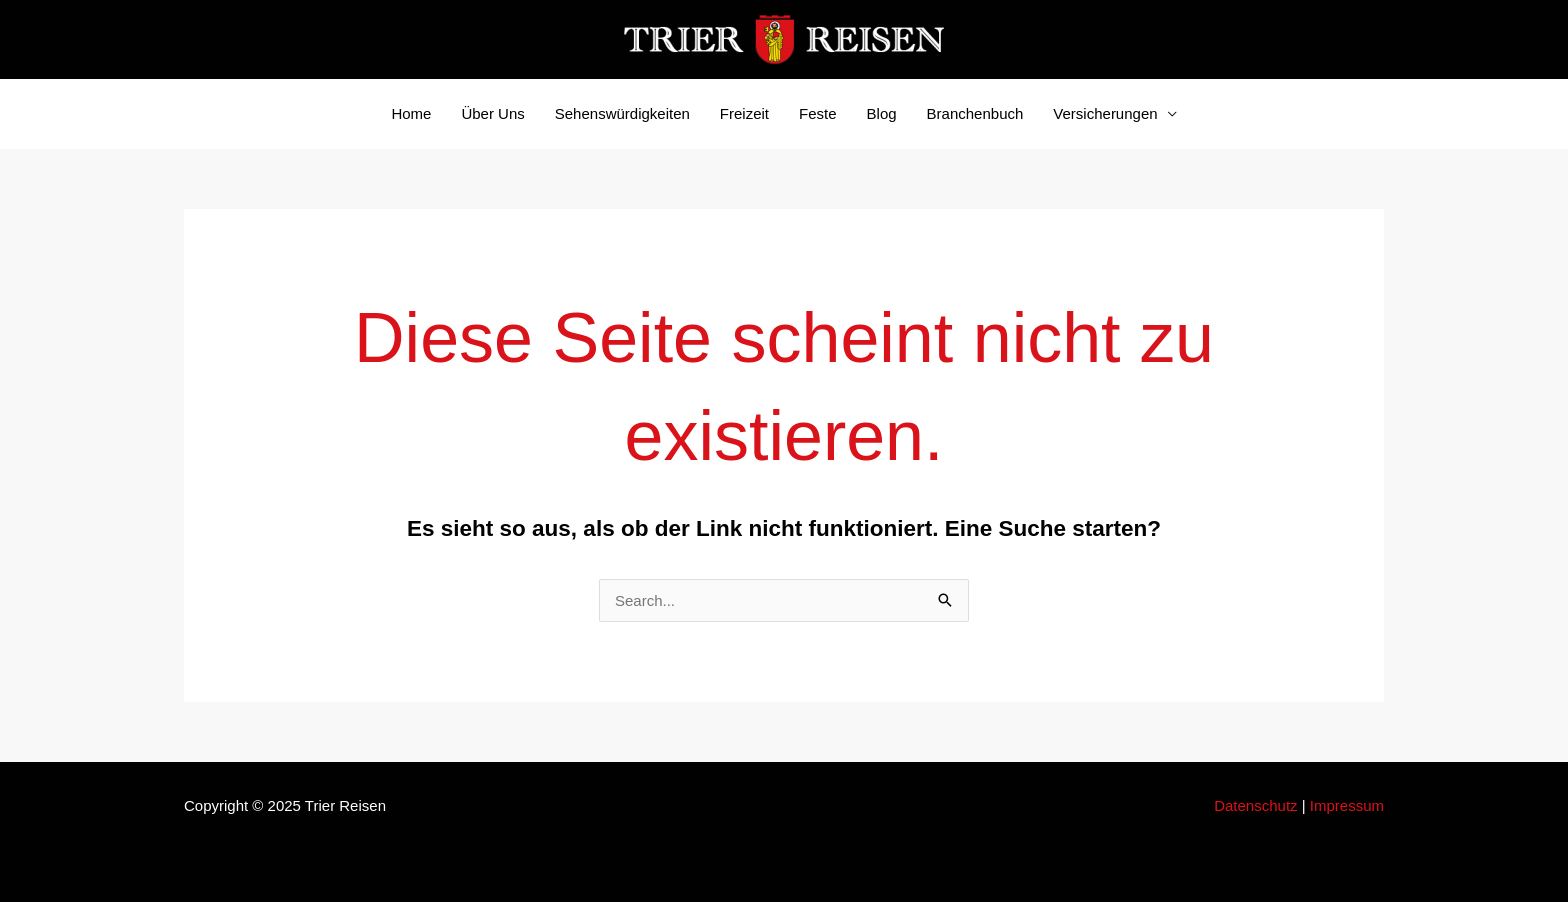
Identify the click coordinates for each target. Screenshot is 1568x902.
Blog (882, 113)
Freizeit (744, 113)
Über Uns (492, 113)
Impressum (1347, 805)
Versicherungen (1105, 113)
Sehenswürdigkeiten (622, 113)
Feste (818, 113)
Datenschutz (1255, 805)
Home (411, 113)
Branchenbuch (975, 113)
